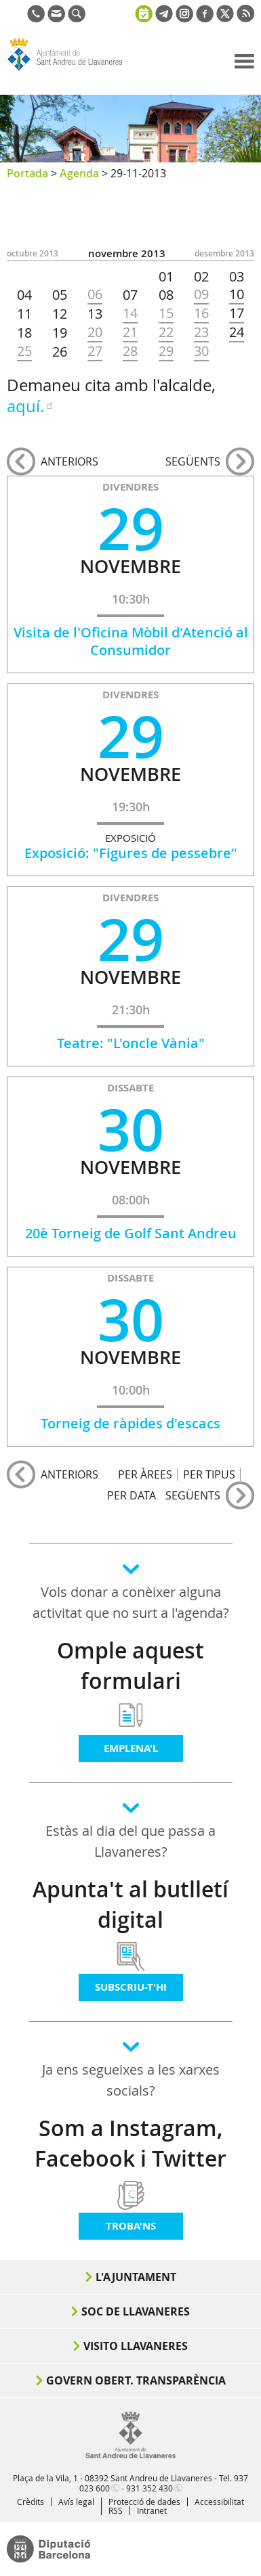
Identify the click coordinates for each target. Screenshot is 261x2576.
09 (201, 294)
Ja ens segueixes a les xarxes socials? (131, 2080)
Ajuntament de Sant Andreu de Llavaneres (72, 70)
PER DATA (131, 1495)
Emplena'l (131, 1748)
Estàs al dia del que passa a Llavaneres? (130, 1841)
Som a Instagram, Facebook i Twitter (130, 2143)
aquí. (25, 406)
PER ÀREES (145, 1474)
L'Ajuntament (136, 2276)
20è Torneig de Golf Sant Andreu (131, 1233)
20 (94, 332)
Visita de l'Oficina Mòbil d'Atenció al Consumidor (131, 641)
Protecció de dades (144, 2501)
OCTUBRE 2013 (32, 253)
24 (236, 332)
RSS (115, 2510)
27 (94, 351)
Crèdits (30, 2501)
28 (130, 351)
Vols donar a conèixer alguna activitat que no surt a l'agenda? (131, 1602)
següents (192, 461)
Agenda (79, 173)
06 (94, 294)
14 (130, 313)
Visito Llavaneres (135, 2345)
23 (201, 332)
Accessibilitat (219, 2501)
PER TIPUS (209, 1474)
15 (166, 313)
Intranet (152, 2510)
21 (130, 332)
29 (166, 351)
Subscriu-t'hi (131, 1987)
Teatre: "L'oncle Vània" (131, 1043)
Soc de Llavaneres (135, 2311)
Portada (27, 173)
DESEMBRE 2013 (224, 253)
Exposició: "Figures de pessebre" (130, 853)
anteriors (69, 461)
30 (201, 351)
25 (24, 351)
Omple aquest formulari (130, 1665)
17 (236, 313)
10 (236, 294)
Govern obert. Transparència (136, 2380)
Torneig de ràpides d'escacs (130, 1423)
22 (166, 332)
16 (201, 313)
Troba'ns (131, 2226)
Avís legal (76, 2501)
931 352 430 (149, 2488)
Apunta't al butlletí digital (130, 1904)
